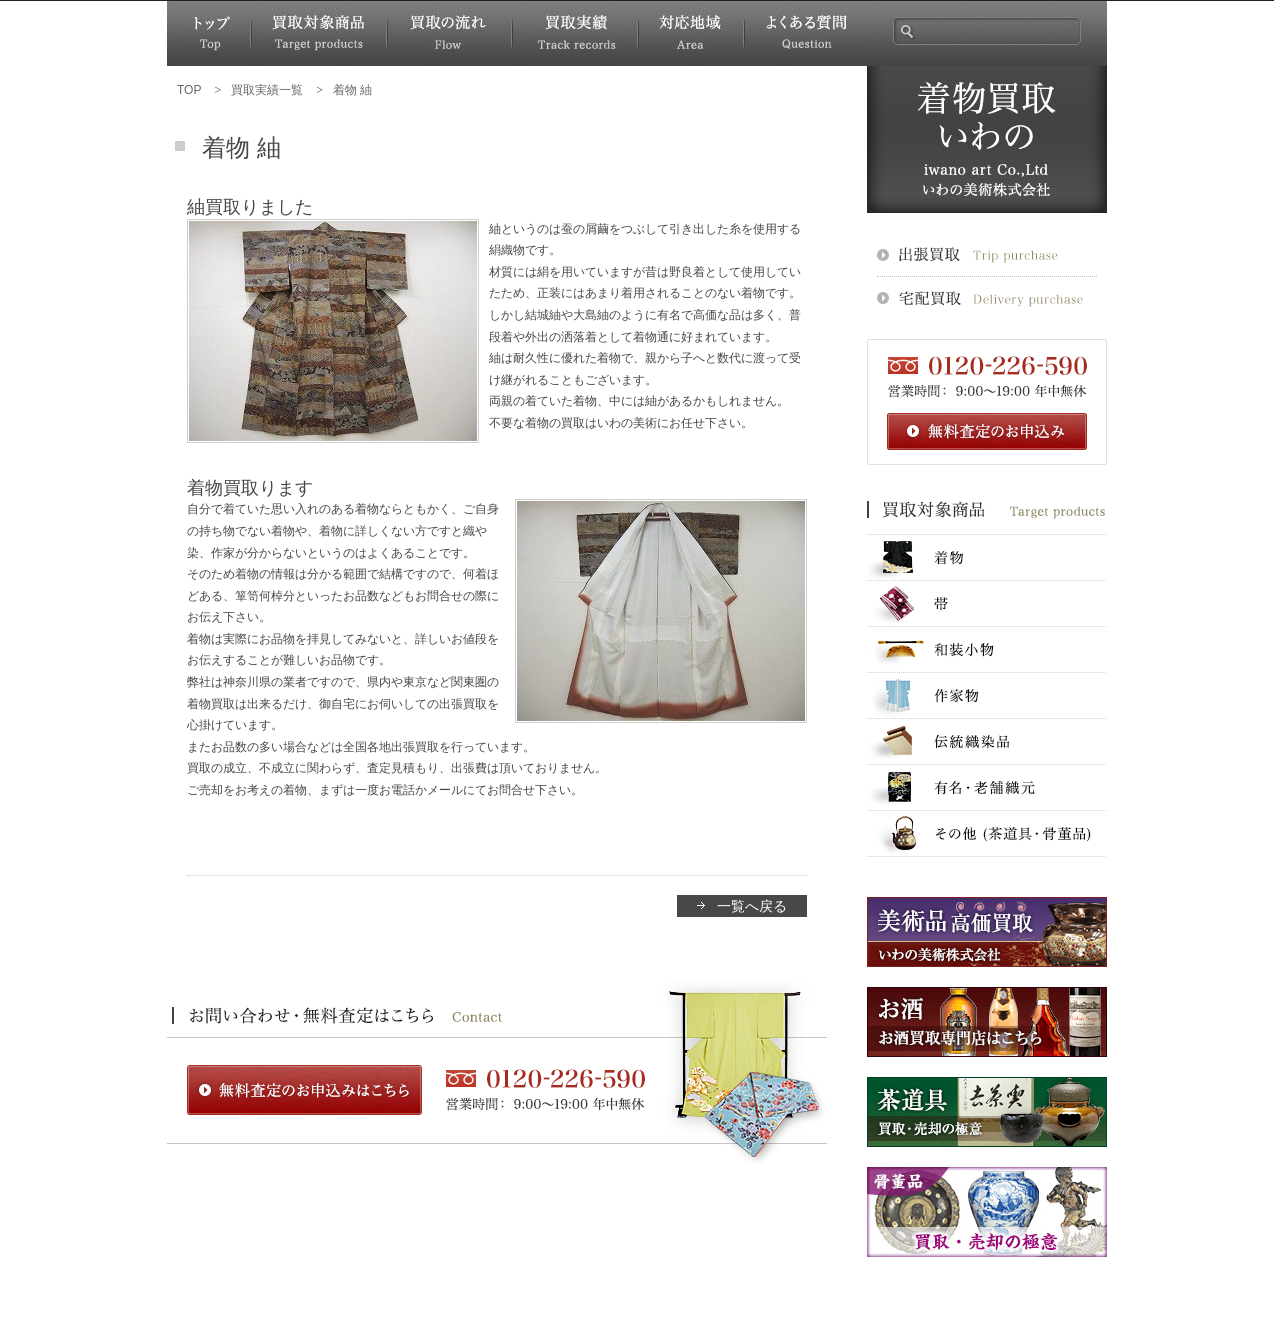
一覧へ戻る (752, 906)
